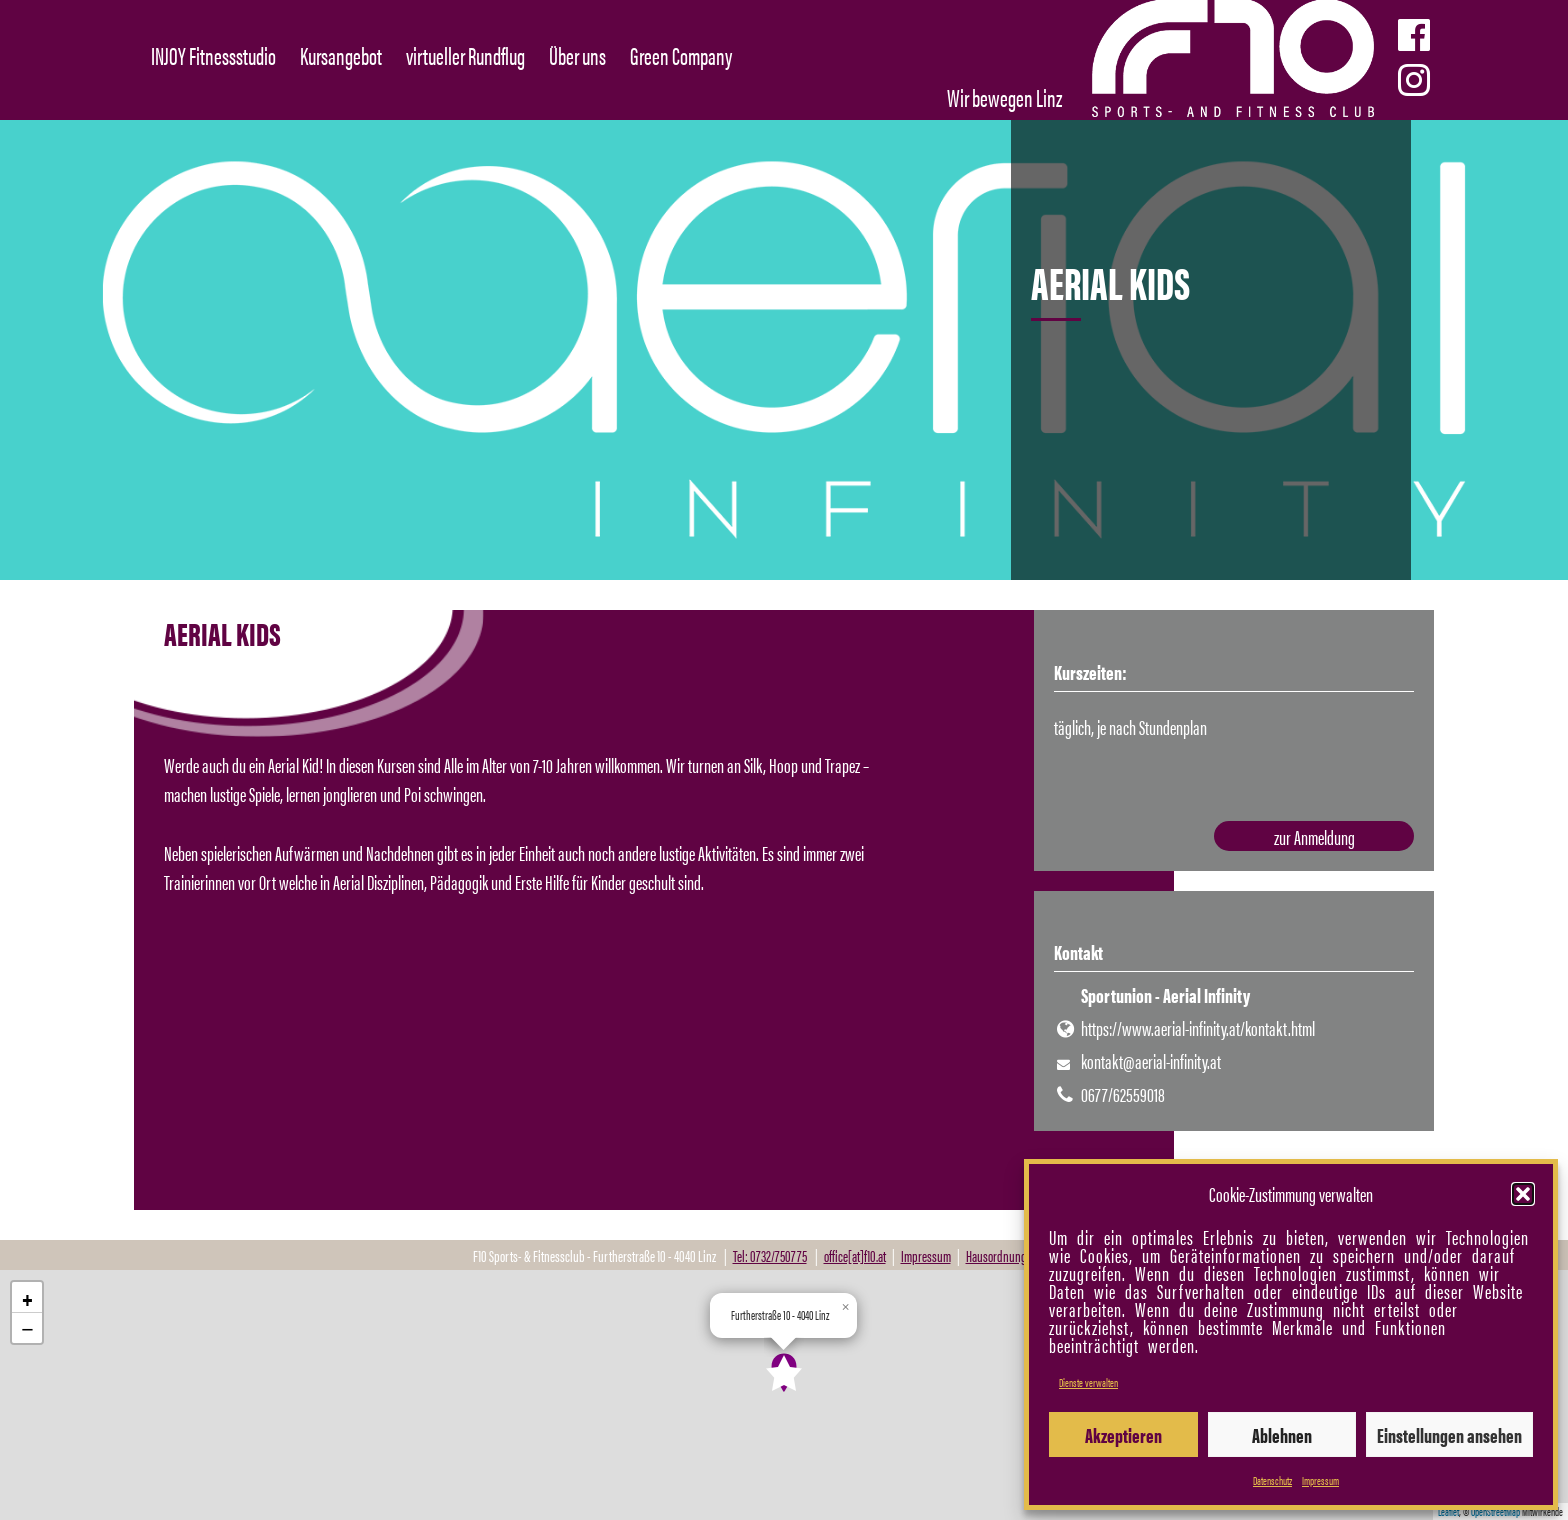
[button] (1523, 1194)
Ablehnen (1282, 1434)
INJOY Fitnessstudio (213, 55)
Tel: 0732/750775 (770, 1255)
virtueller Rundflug (465, 55)
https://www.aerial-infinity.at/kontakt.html (1198, 1027)
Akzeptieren (1123, 1434)
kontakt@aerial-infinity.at (1151, 1060)
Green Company (681, 55)
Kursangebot (341, 55)
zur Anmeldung (1314, 836)
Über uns (577, 55)
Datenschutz (1272, 1480)
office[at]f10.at (855, 1255)
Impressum (1320, 1480)
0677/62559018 (1123, 1093)
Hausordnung (996, 1255)
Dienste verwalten (1088, 1382)
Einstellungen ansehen (1449, 1434)
